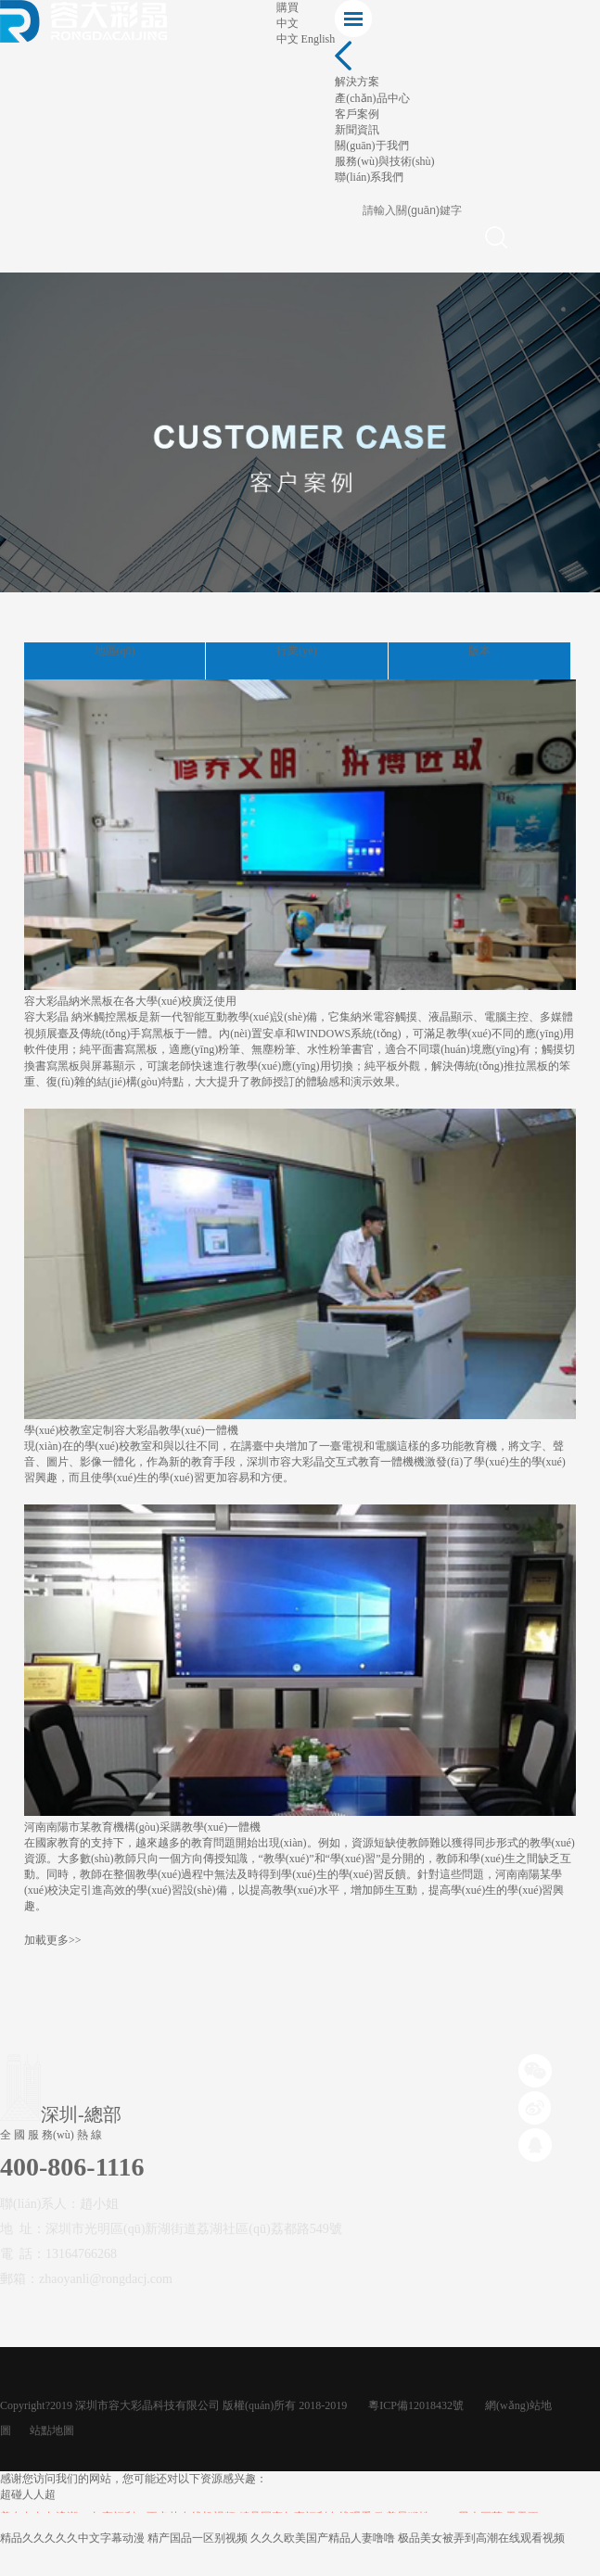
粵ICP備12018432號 (416, 2405)
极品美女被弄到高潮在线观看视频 (481, 2538)
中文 (287, 38)
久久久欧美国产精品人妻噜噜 (322, 2538)
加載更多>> (53, 1940)
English (318, 38)
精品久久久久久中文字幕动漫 (72, 2538)
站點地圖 (52, 2430)
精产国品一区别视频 (197, 2538)
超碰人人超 (28, 2494)
